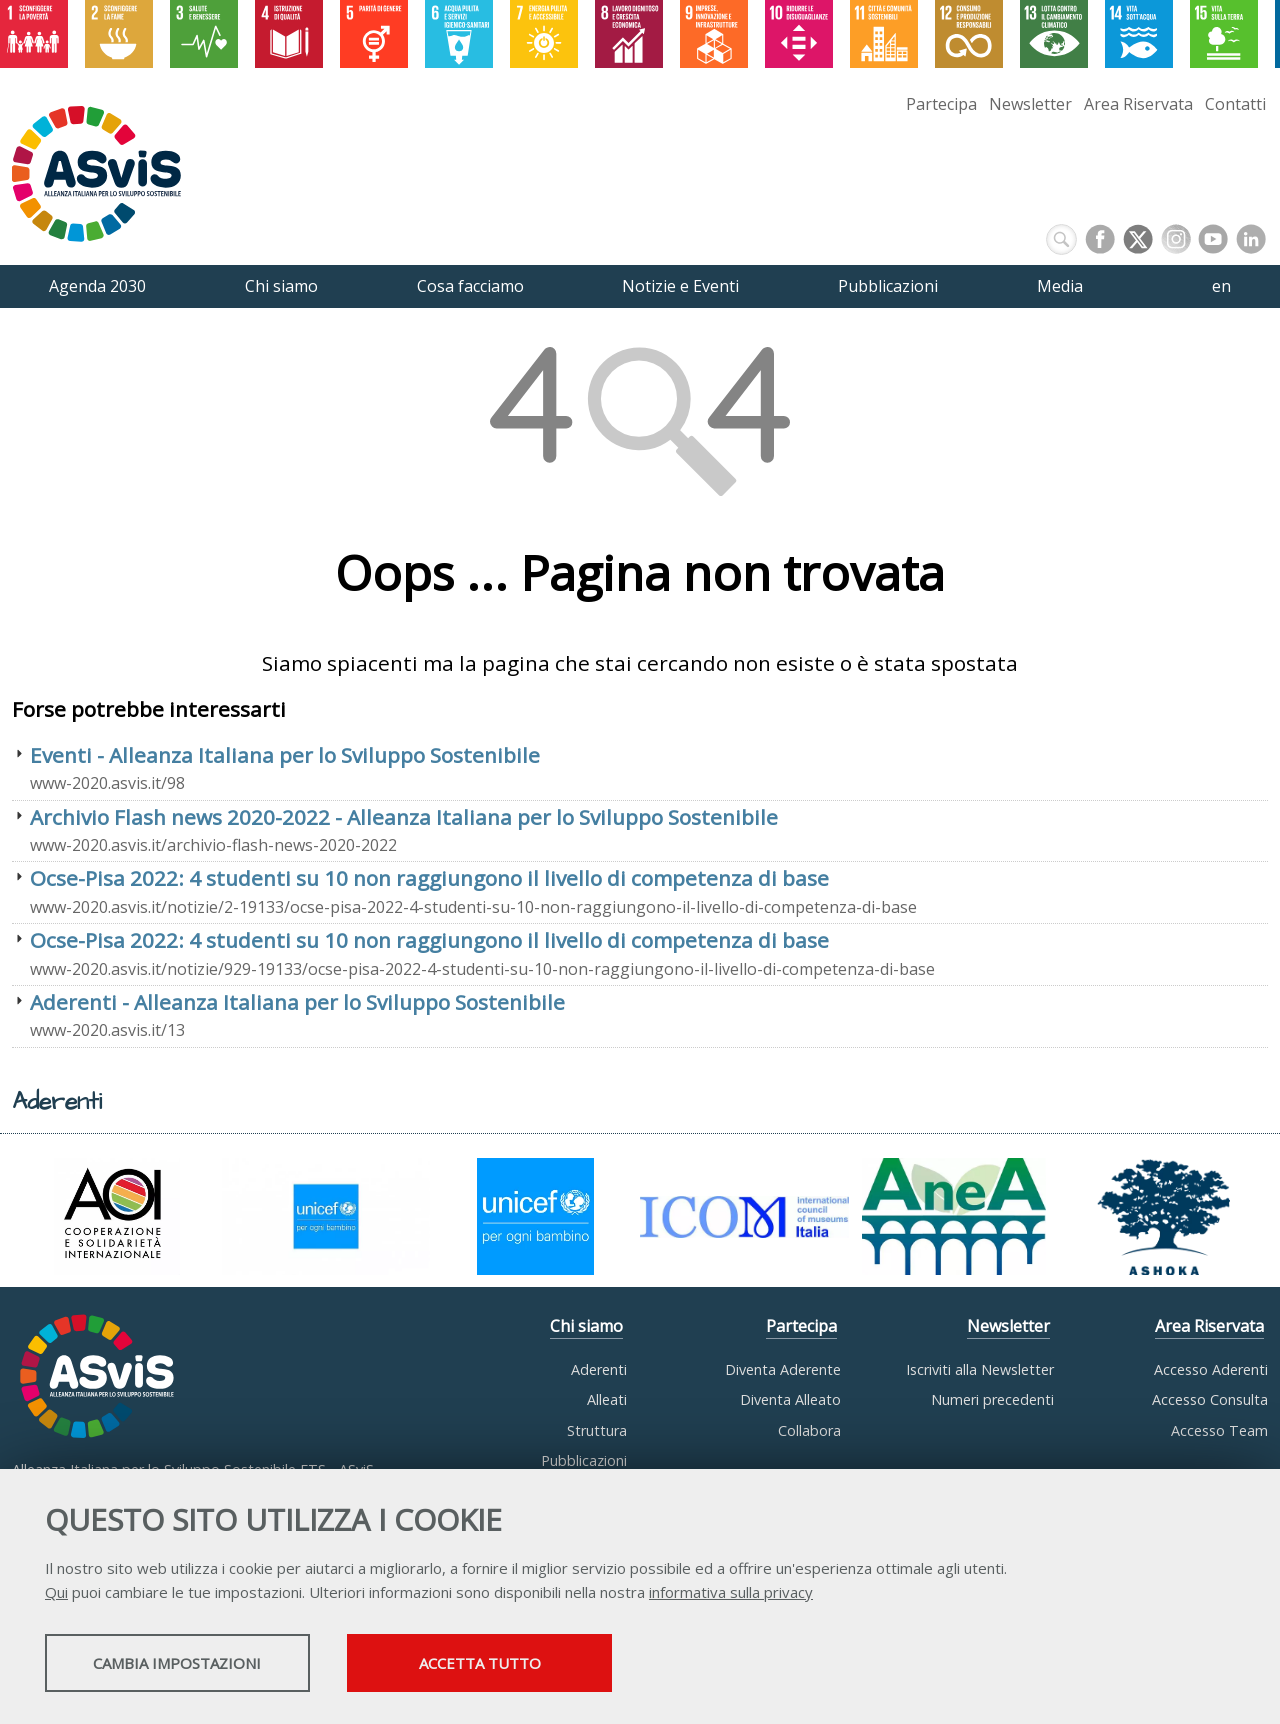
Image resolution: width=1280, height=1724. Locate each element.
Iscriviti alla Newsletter (980, 1369)
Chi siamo (586, 1326)
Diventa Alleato (790, 1399)
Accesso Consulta (1210, 1399)
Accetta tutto (563, 1665)
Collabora (809, 1430)
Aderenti (599, 1369)
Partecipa (941, 104)
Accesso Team (1219, 1430)
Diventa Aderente (783, 1369)
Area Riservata (1138, 104)
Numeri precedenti (992, 1399)
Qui (56, 1594)
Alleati (607, 1399)
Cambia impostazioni (203, 1665)
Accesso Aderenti (1211, 1369)
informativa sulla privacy (731, 1594)
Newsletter (1030, 104)
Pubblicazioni (584, 1460)
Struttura (597, 1430)
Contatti (1235, 104)
